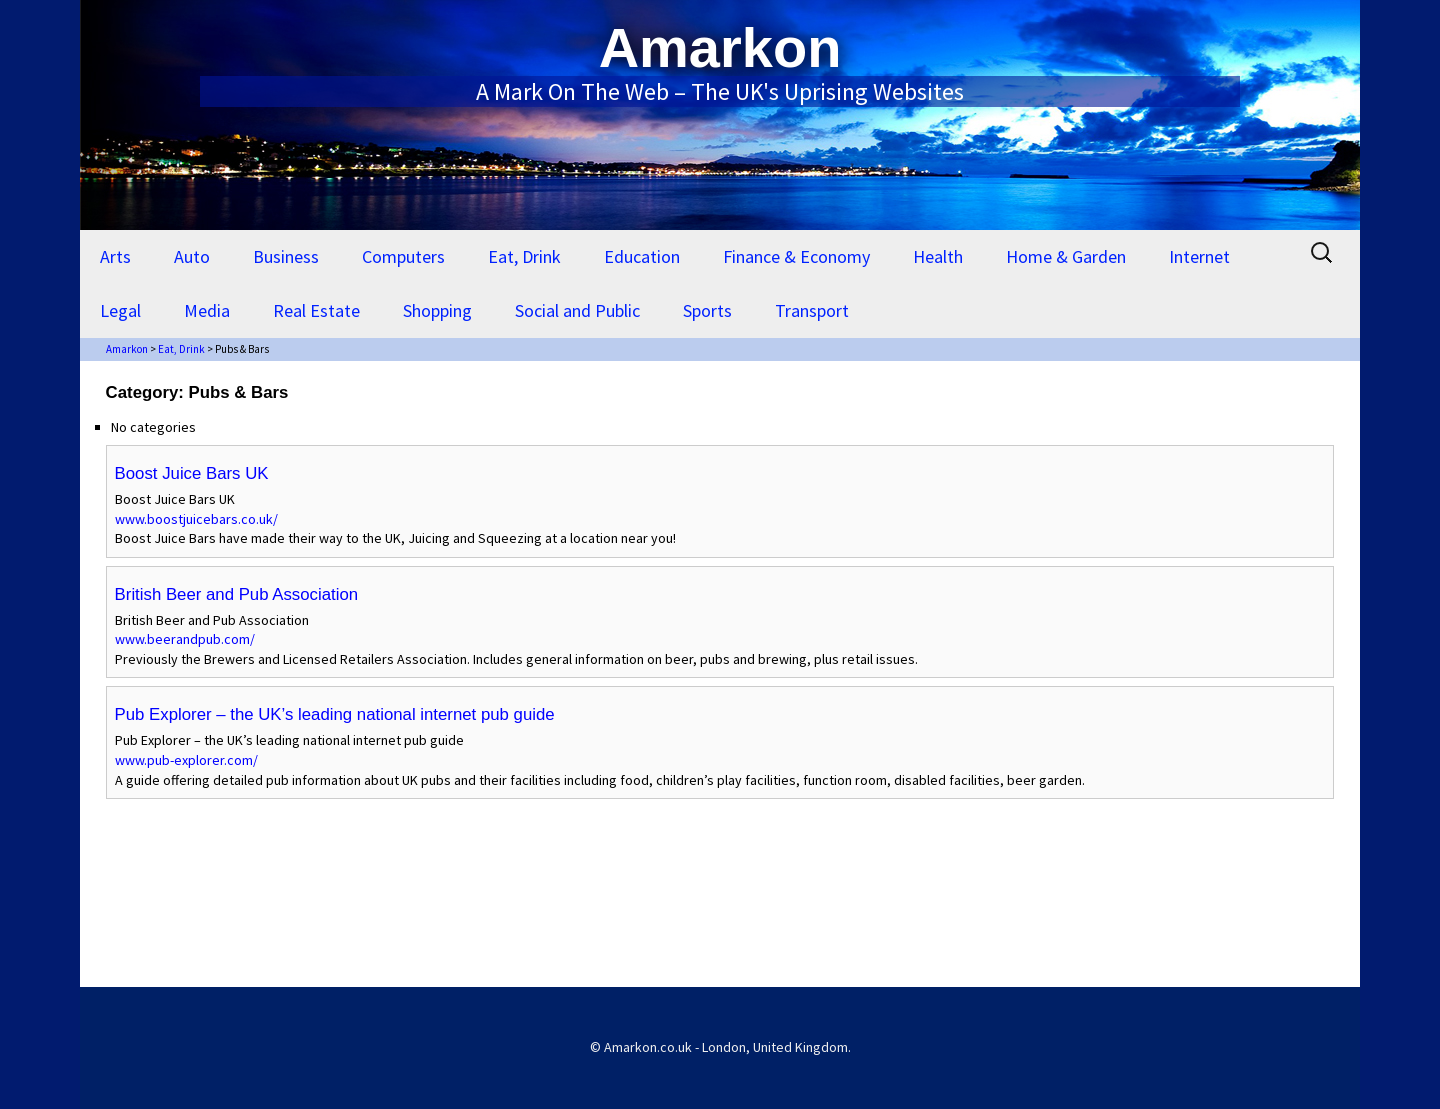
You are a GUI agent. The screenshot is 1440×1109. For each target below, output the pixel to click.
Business (286, 256)
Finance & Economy (796, 256)
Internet (1199, 256)
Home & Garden (1066, 256)
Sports (707, 310)
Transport (812, 310)
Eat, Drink (524, 256)
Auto (192, 256)
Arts (115, 256)
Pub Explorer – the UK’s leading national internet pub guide (335, 714)
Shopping (437, 310)
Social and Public (577, 310)
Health (938, 256)
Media (207, 310)
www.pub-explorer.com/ (186, 760)
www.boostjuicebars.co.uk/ (196, 519)
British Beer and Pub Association (236, 594)
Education (642, 256)
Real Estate (316, 310)
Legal (120, 310)
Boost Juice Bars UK (192, 473)
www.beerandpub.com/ (185, 639)
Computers (403, 256)
